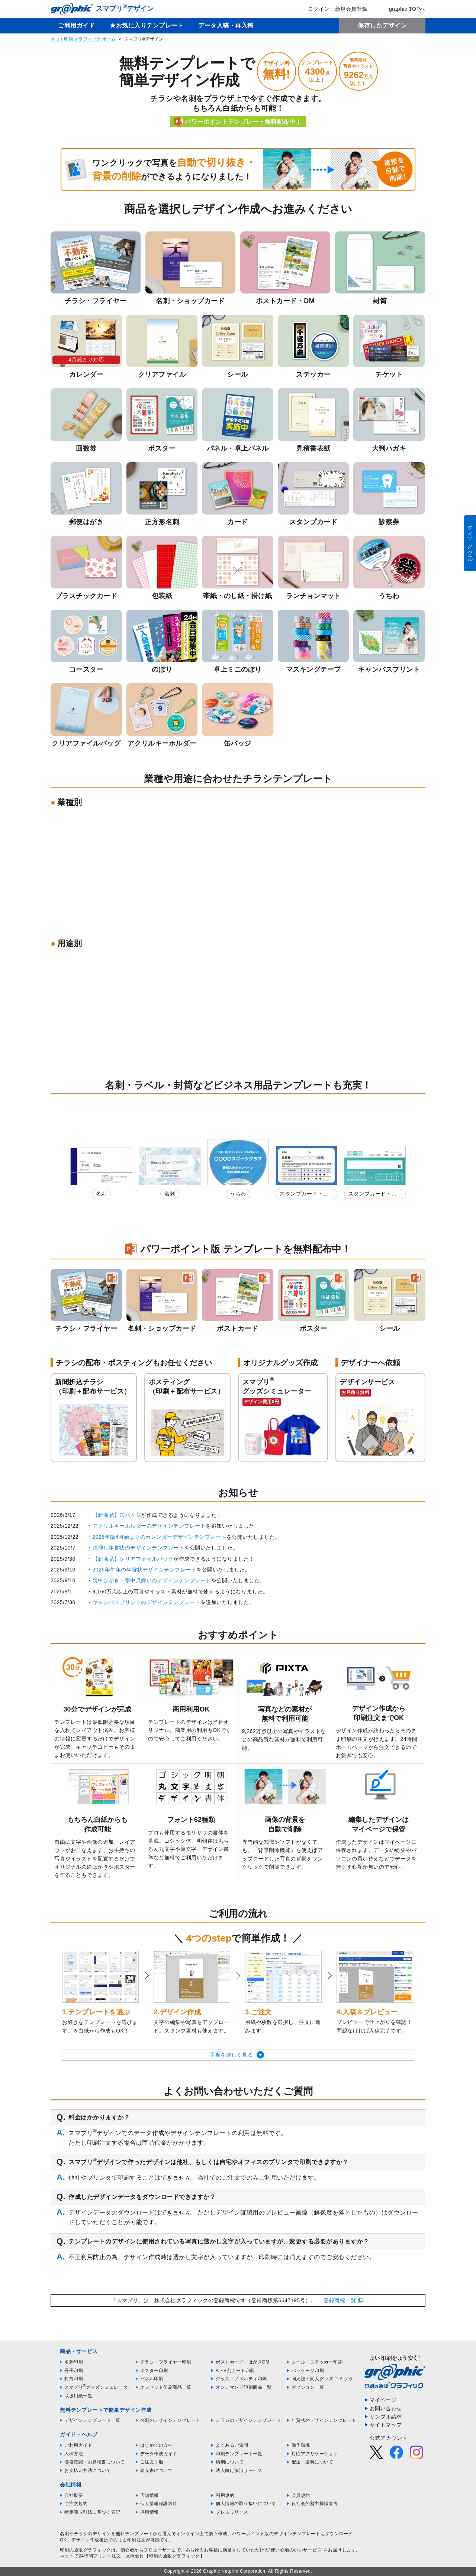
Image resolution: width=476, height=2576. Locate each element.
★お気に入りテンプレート (146, 25)
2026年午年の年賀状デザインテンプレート (145, 1570)
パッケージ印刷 (308, 2370)
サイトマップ (386, 2425)
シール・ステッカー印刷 (317, 2362)
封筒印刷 (73, 2378)
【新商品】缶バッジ (117, 1515)
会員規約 (301, 2495)
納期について (230, 2462)
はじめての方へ (156, 2445)
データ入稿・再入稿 (226, 25)
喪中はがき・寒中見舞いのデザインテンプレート (152, 1580)
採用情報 (149, 2512)
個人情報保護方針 (158, 2503)
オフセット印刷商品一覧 (166, 2387)
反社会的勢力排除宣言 (315, 2503)
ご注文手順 (152, 2462)
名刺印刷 (73, 2362)
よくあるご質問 (232, 2445)
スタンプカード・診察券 (304, 1195)
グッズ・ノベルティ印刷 (241, 2378)
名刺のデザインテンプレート (170, 2420)
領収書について (156, 2470)
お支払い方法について (87, 2470)
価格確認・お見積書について (94, 2462)
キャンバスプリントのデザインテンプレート (146, 1602)
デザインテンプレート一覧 (92, 2420)
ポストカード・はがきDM (243, 2362)
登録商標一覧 (340, 2300)
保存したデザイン (382, 25)
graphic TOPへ (402, 9)
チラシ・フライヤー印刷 (166, 2362)
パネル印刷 (152, 2378)
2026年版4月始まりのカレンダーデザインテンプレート (159, 1537)
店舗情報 (149, 2495)
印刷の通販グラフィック (85, 2550)
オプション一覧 (308, 2387)
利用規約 (225, 2495)
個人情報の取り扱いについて (246, 2503)
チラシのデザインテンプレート (248, 2420)
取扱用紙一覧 (78, 2395)
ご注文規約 (76, 2503)
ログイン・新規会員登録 (332, 9)
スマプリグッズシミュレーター (98, 2387)
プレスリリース (232, 2512)
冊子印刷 (73, 2370)
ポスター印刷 (154, 2370)
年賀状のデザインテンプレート (324, 2420)
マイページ (383, 2400)
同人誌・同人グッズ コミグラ (322, 2378)
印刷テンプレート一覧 (239, 2453)
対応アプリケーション (315, 2453)
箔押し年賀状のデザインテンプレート (138, 1548)
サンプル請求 (386, 2417)
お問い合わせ (386, 2408)
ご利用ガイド (76, 25)
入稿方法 (73, 2453)
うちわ (238, 1194)
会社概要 (73, 2495)
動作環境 (301, 2445)
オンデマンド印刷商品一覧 (243, 2387)
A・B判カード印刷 (235, 2370)
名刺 (101, 1194)
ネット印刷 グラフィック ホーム (83, 39)
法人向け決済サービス (239, 2470)
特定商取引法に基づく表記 (92, 2512)
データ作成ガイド (158, 2453)
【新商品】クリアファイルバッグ (133, 1559)
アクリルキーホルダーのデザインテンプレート (149, 1526)
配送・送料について (313, 2462)
